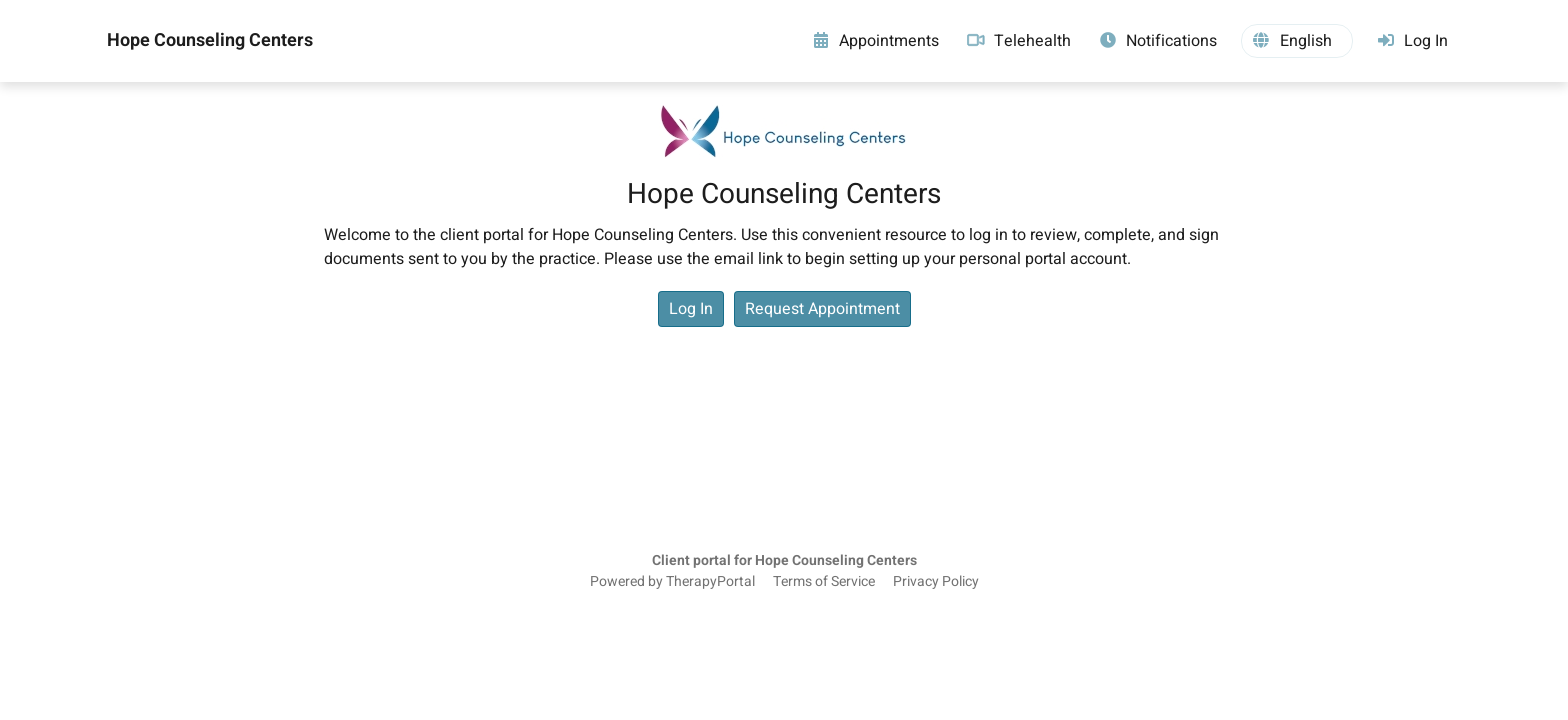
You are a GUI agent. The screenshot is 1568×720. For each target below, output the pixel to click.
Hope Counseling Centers (210, 41)
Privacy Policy (936, 582)
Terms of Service (824, 582)
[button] (1297, 41)
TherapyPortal (710, 582)
